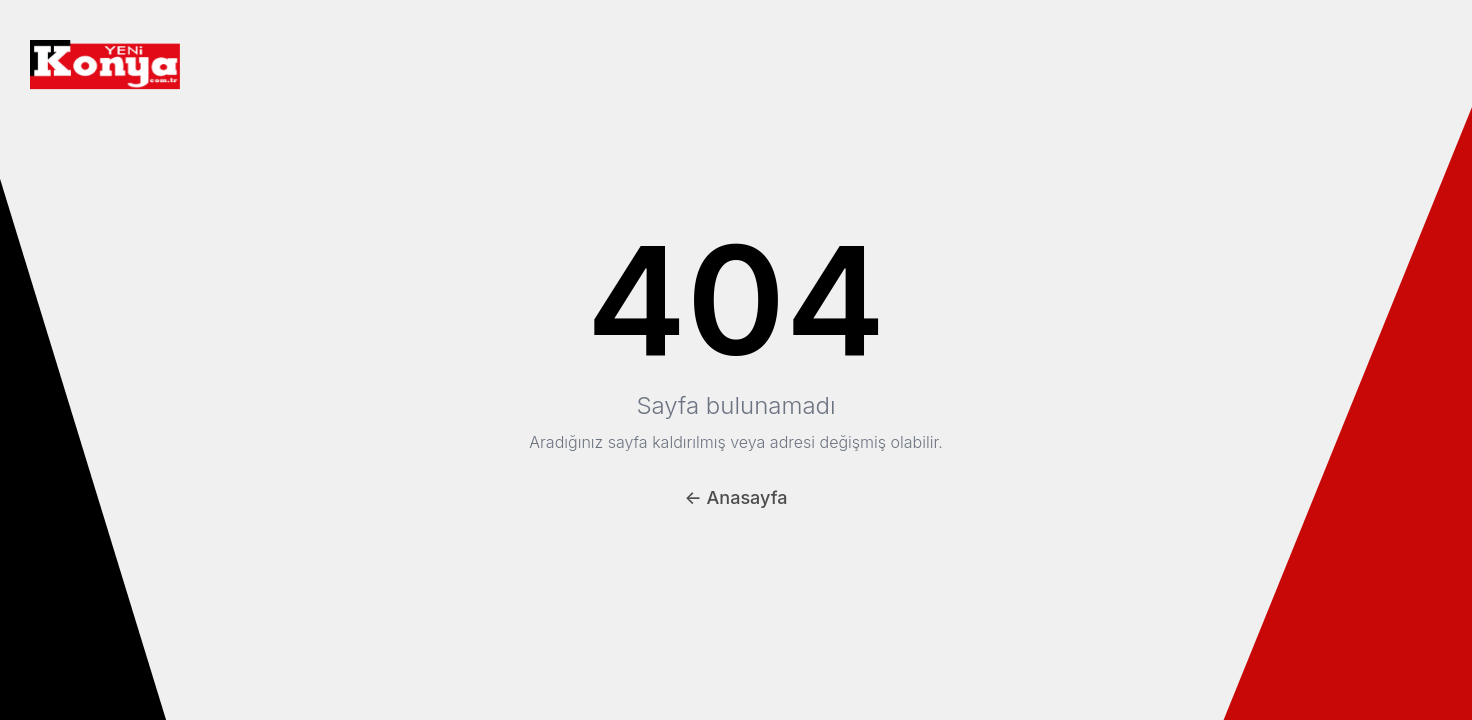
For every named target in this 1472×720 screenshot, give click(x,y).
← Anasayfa (736, 497)
